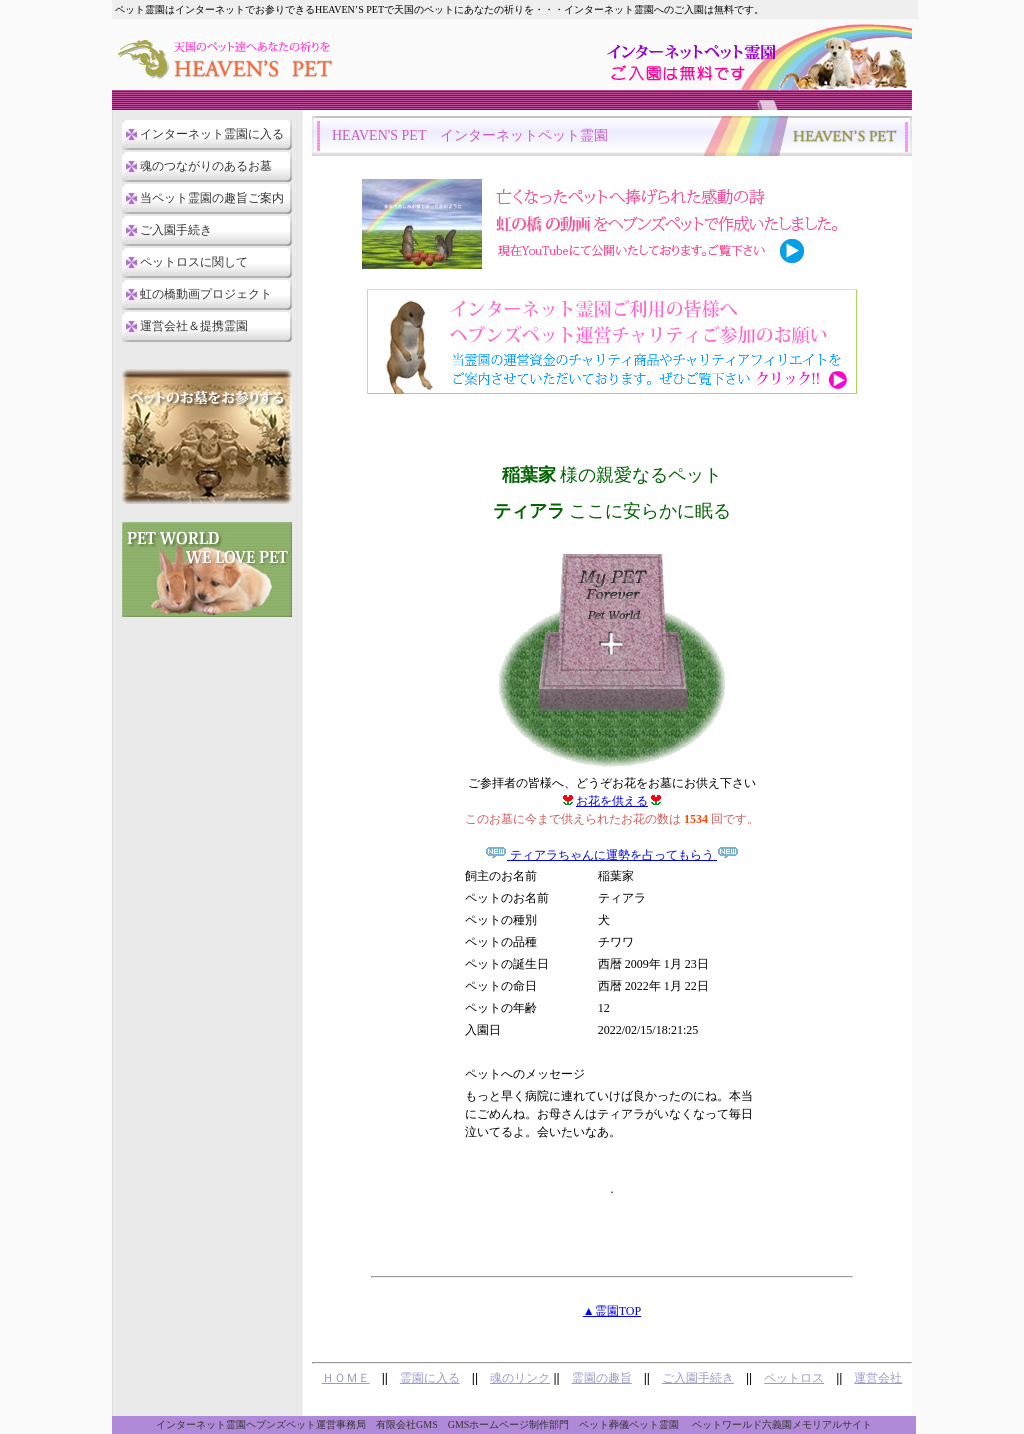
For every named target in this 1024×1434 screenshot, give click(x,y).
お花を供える (612, 801)
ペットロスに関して (194, 262)
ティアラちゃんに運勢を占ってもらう (612, 855)
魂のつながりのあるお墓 (206, 166)
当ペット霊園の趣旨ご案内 (212, 198)
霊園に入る (430, 1378)
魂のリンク (520, 1378)
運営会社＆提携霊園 (194, 326)
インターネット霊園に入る (212, 134)
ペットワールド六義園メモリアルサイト (782, 1424)
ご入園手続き (176, 230)
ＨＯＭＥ (346, 1378)
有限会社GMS (407, 1424)
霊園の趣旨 (602, 1378)
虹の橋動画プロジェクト (206, 294)
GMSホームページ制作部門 (509, 1424)
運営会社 (878, 1378)
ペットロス (794, 1378)
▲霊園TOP (612, 1311)
